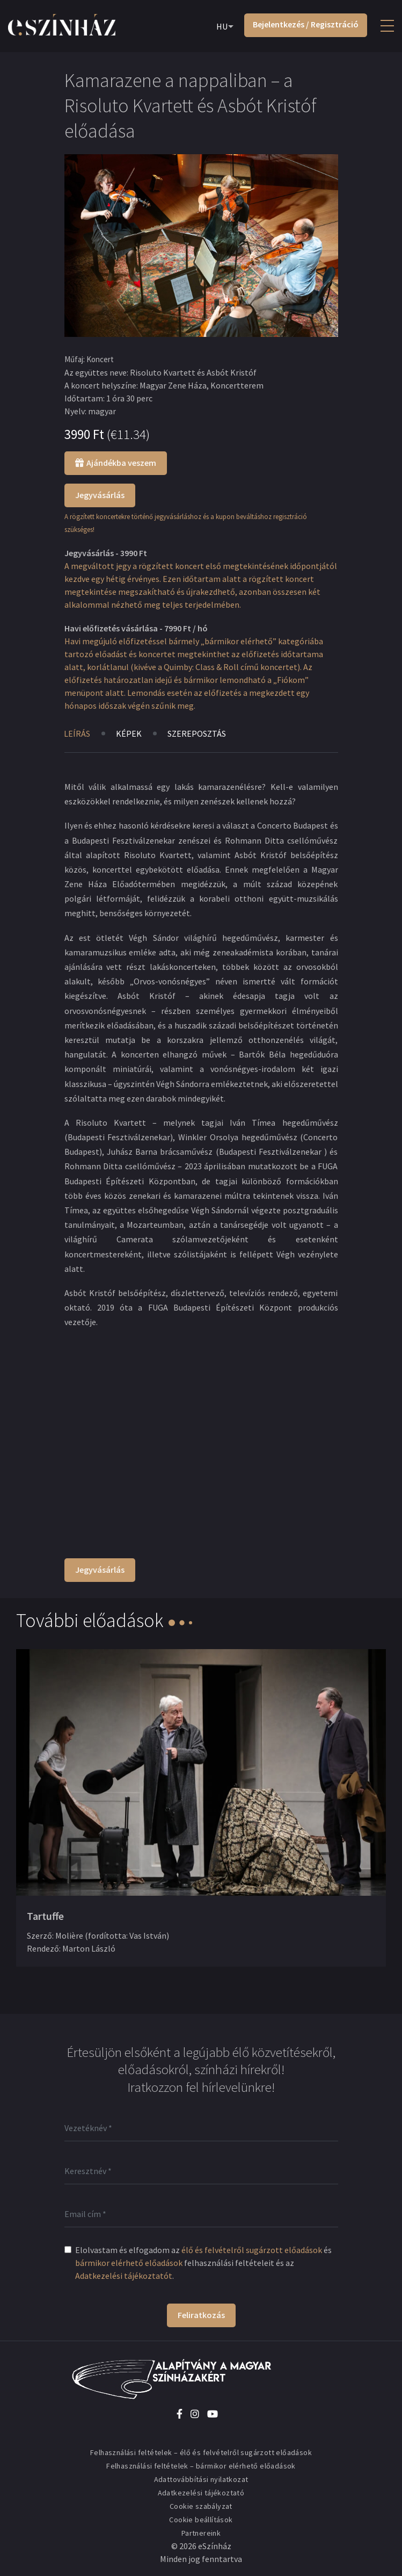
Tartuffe (45, 1916)
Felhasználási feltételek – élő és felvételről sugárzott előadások (201, 2452)
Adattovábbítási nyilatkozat (201, 2479)
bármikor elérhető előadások (128, 2262)
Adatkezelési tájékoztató (201, 2493)
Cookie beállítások (200, 2519)
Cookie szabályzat (201, 2506)
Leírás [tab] (77, 733)
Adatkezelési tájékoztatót (123, 2275)
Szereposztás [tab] (198, 733)
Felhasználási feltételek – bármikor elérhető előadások (201, 2466)
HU (222, 26)
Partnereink (201, 2533)
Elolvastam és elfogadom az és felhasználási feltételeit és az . (203, 2262)
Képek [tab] (129, 733)
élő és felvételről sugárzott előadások (251, 2249)
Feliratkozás (201, 2314)
